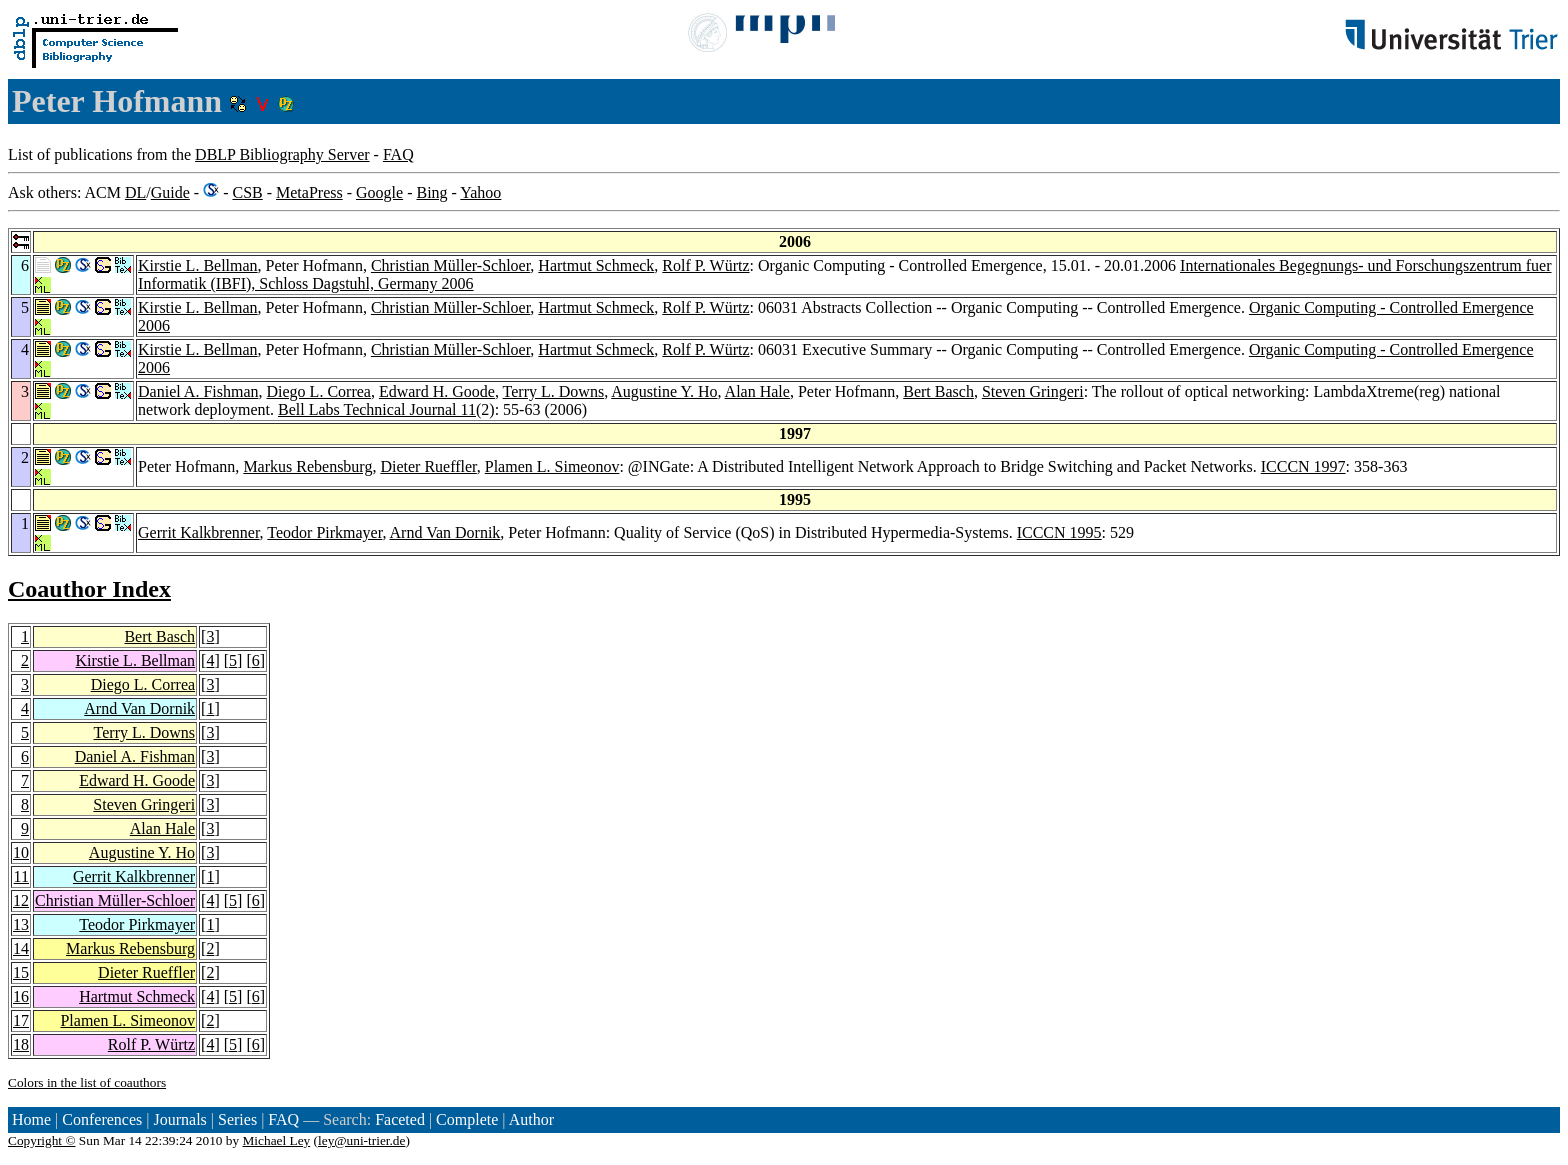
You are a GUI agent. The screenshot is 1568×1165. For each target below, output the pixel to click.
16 (21, 996)
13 (21, 924)
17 (21, 1020)
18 (21, 1044)
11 (21, 876)
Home (31, 1119)
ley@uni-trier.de (361, 1140)
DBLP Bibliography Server (282, 154)
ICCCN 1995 (1059, 532)
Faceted (400, 1119)
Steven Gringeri (1033, 391)
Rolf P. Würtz (705, 265)
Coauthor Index (89, 589)
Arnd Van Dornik (445, 532)
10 (21, 852)
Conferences (102, 1119)
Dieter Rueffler (428, 466)
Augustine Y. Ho (664, 391)
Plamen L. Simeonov (552, 466)
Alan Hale (757, 391)
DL (135, 192)
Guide (170, 192)
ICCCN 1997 (1303, 466)
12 (21, 900)
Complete (467, 1119)
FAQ (398, 154)
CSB (247, 192)
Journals (179, 1119)
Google (379, 192)
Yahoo (480, 192)
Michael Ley (277, 1140)
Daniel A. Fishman (198, 391)
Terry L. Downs (554, 391)
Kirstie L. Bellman (198, 265)
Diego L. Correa (319, 391)
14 (21, 948)
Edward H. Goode (437, 391)
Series (237, 1119)
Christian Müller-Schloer (450, 265)
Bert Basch (938, 391)
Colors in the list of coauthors (87, 1082)
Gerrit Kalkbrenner (199, 532)
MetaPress (309, 192)
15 (21, 972)
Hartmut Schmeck (596, 265)
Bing (431, 192)
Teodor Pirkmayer (324, 532)
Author (531, 1119)
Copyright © (42, 1140)
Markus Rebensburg (307, 466)
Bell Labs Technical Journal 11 (377, 409)
